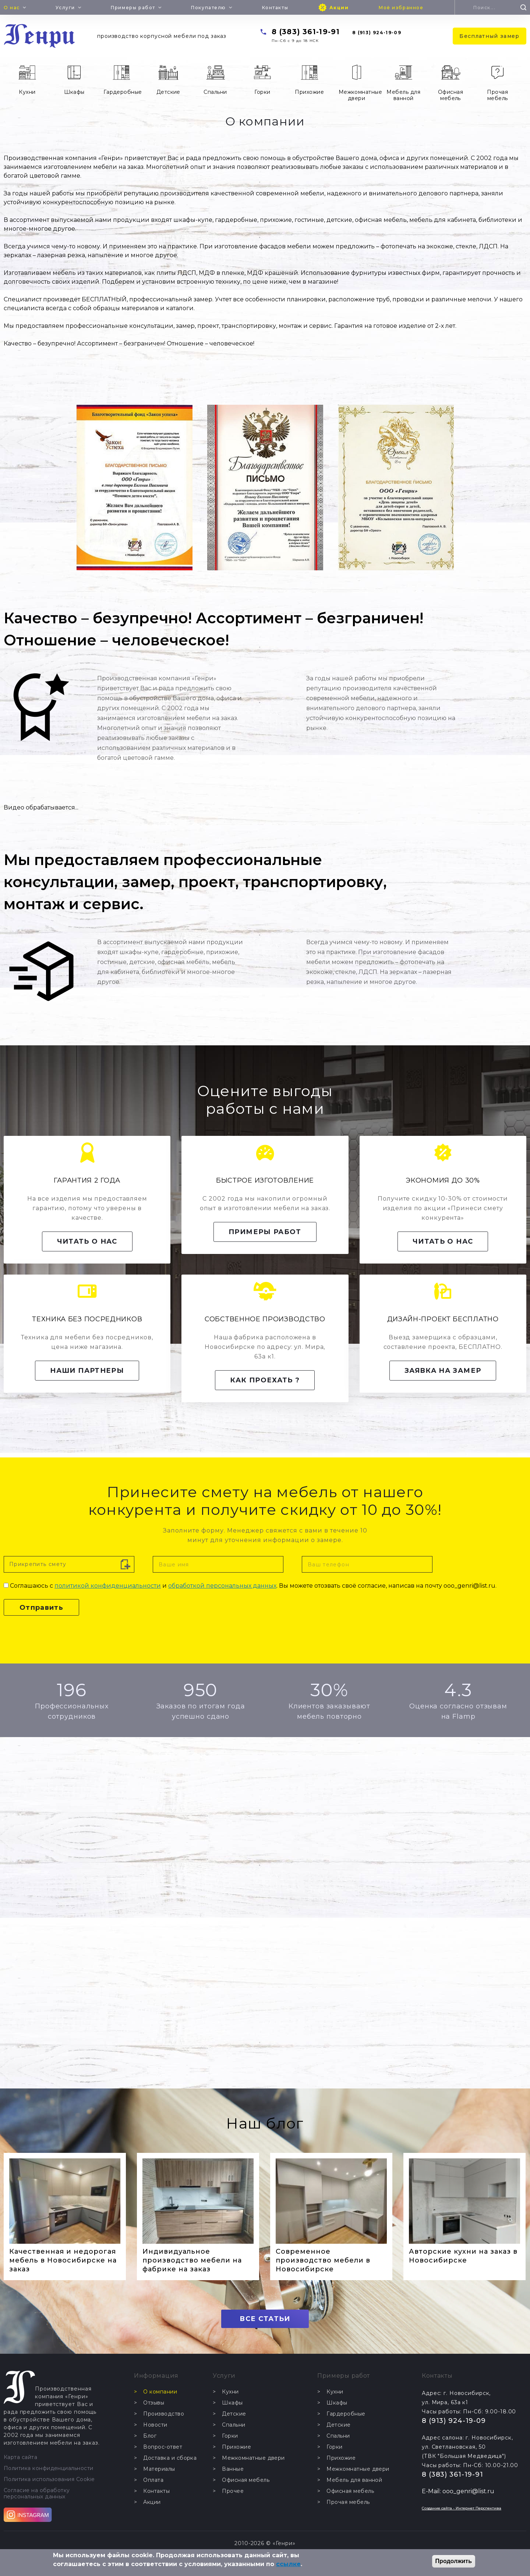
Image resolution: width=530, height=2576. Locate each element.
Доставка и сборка (170, 2458)
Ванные (233, 2469)
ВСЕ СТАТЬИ (265, 2319)
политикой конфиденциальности (107, 1585)
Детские (168, 92)
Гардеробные (122, 92)
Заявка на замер (442, 1371)
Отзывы (153, 2403)
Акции (339, 7)
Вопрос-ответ (162, 2447)
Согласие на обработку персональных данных (37, 2493)
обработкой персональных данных (222, 1585)
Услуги (65, 7)
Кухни (27, 92)
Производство (163, 2414)
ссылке (288, 2564)
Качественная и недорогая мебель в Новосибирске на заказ (63, 2260)
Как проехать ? (265, 1380)
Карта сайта (20, 2457)
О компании (160, 2392)
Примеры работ (133, 7)
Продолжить (453, 2561)
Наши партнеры (87, 1371)
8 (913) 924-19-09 (376, 32)
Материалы (159, 2469)
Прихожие (309, 92)
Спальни (215, 92)
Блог (149, 2436)
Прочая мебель (497, 95)
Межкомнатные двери (359, 95)
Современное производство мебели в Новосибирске (323, 2260)
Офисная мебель (450, 95)
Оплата (153, 2480)
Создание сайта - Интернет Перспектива (461, 2508)
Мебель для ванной (403, 95)
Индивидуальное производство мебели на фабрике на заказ (192, 2260)
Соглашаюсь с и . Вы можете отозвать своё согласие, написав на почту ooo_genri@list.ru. (253, 1585)
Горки (262, 92)
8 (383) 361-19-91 (306, 32)
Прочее (233, 2491)
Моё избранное (401, 7)
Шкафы (74, 92)
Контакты (275, 7)
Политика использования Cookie (49, 2479)
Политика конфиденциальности (48, 2468)
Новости (155, 2425)
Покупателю (208, 7)
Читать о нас (87, 1241)
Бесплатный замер (489, 36)
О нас (12, 7)
